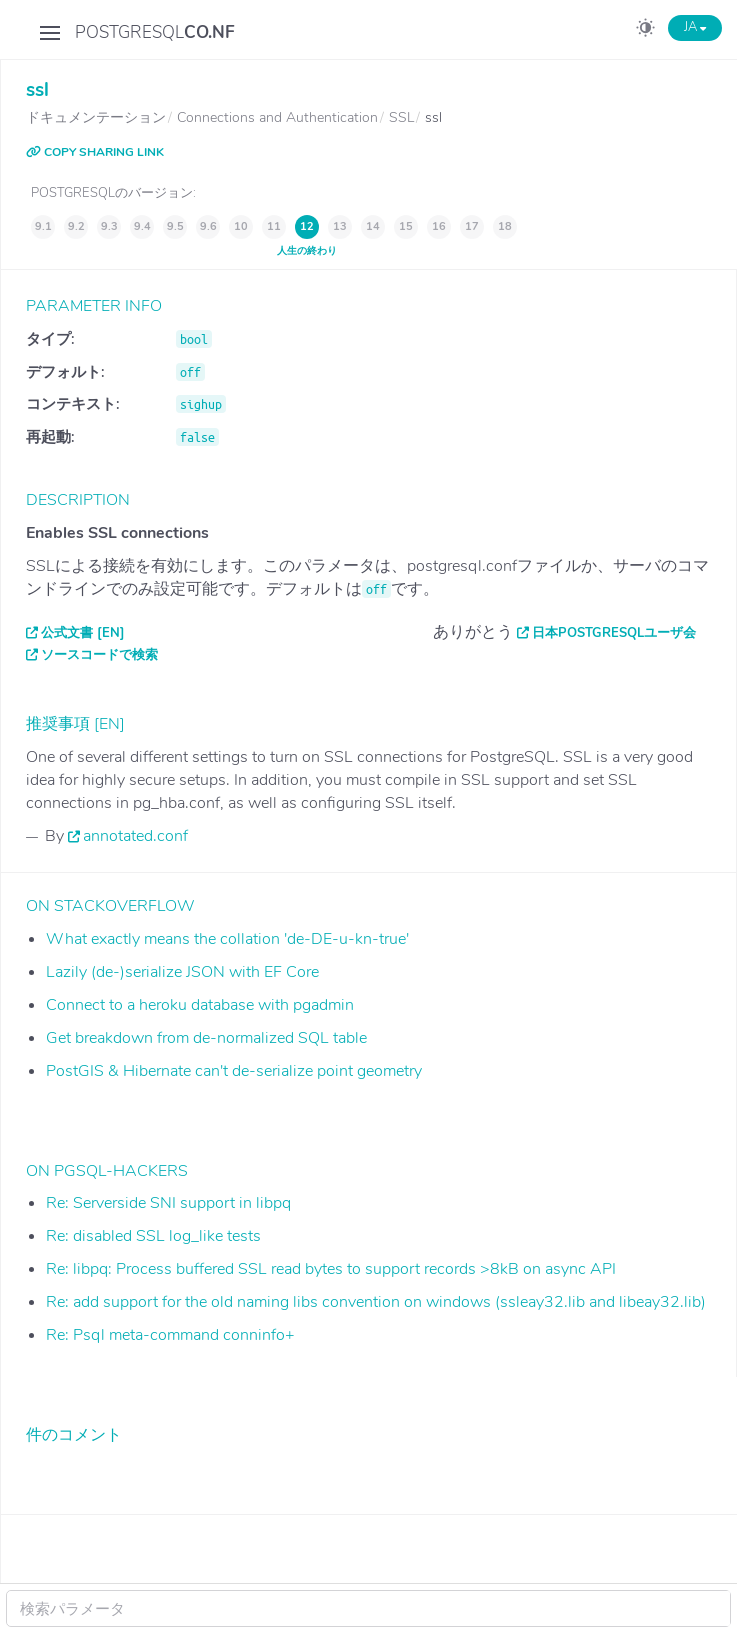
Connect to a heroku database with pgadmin (200, 1005)
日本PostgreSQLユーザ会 (614, 633)
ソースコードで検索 (99, 655)
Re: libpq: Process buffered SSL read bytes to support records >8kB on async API (331, 1269)
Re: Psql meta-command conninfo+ (170, 1335)
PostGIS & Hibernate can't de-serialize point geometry (234, 1071)
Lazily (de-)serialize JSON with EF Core (182, 972)
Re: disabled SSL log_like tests (153, 1236)
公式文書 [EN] (83, 633)
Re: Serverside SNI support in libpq (168, 1203)
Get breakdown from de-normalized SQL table (206, 1038)
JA (695, 27)
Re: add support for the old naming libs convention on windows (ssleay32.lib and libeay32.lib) (376, 1302)
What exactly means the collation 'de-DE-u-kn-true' (227, 939)
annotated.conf (135, 836)
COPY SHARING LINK (95, 152)
